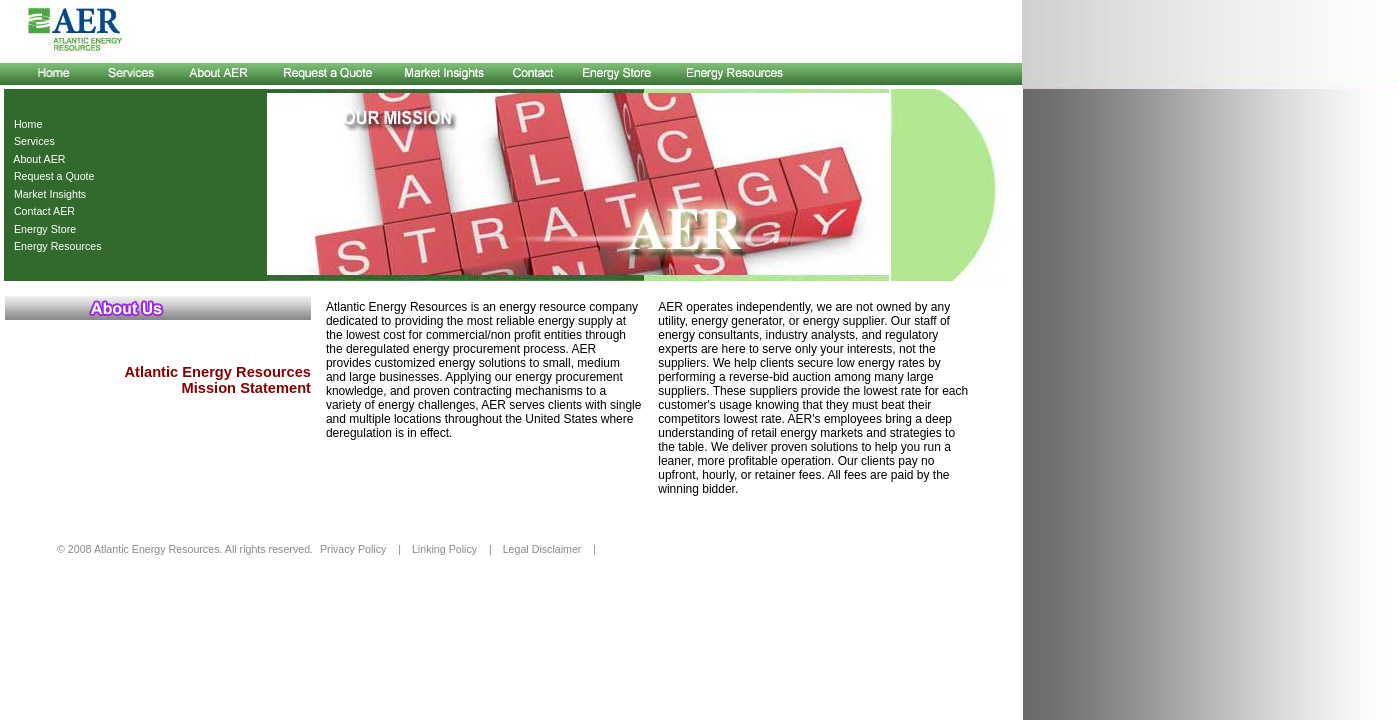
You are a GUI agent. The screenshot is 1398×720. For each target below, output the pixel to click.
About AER (36, 159)
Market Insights (47, 194)
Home (25, 124)
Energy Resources (55, 246)
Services (31, 141)
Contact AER (41, 211)
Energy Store (42, 229)
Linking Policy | (452, 549)
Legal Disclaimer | (549, 549)
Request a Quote (51, 176)
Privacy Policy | (360, 549)
